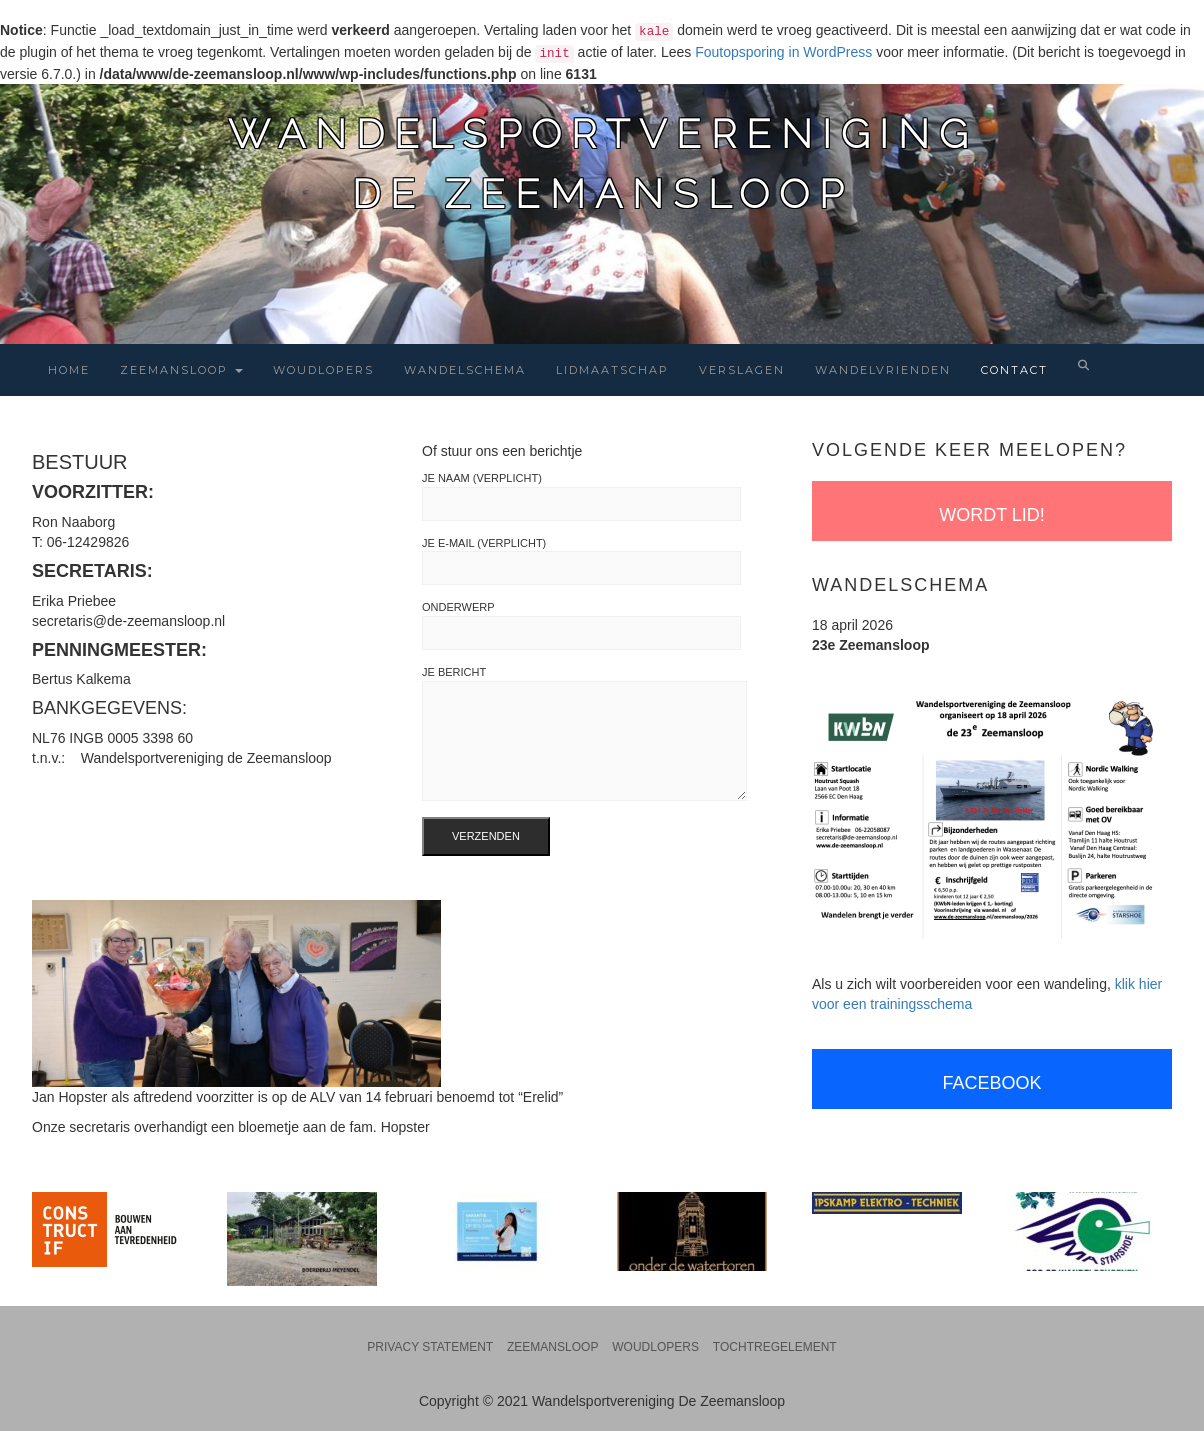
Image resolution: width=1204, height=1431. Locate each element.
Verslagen (742, 370)
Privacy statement (430, 1347)
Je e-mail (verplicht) (581, 561)
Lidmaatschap (612, 370)
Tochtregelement (775, 1347)
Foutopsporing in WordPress (783, 52)
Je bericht (584, 733)
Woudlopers (323, 370)
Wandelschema (465, 370)
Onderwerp (581, 625)
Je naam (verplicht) (581, 496)
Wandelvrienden (883, 370)
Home (69, 370)
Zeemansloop (181, 370)
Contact (1014, 370)
